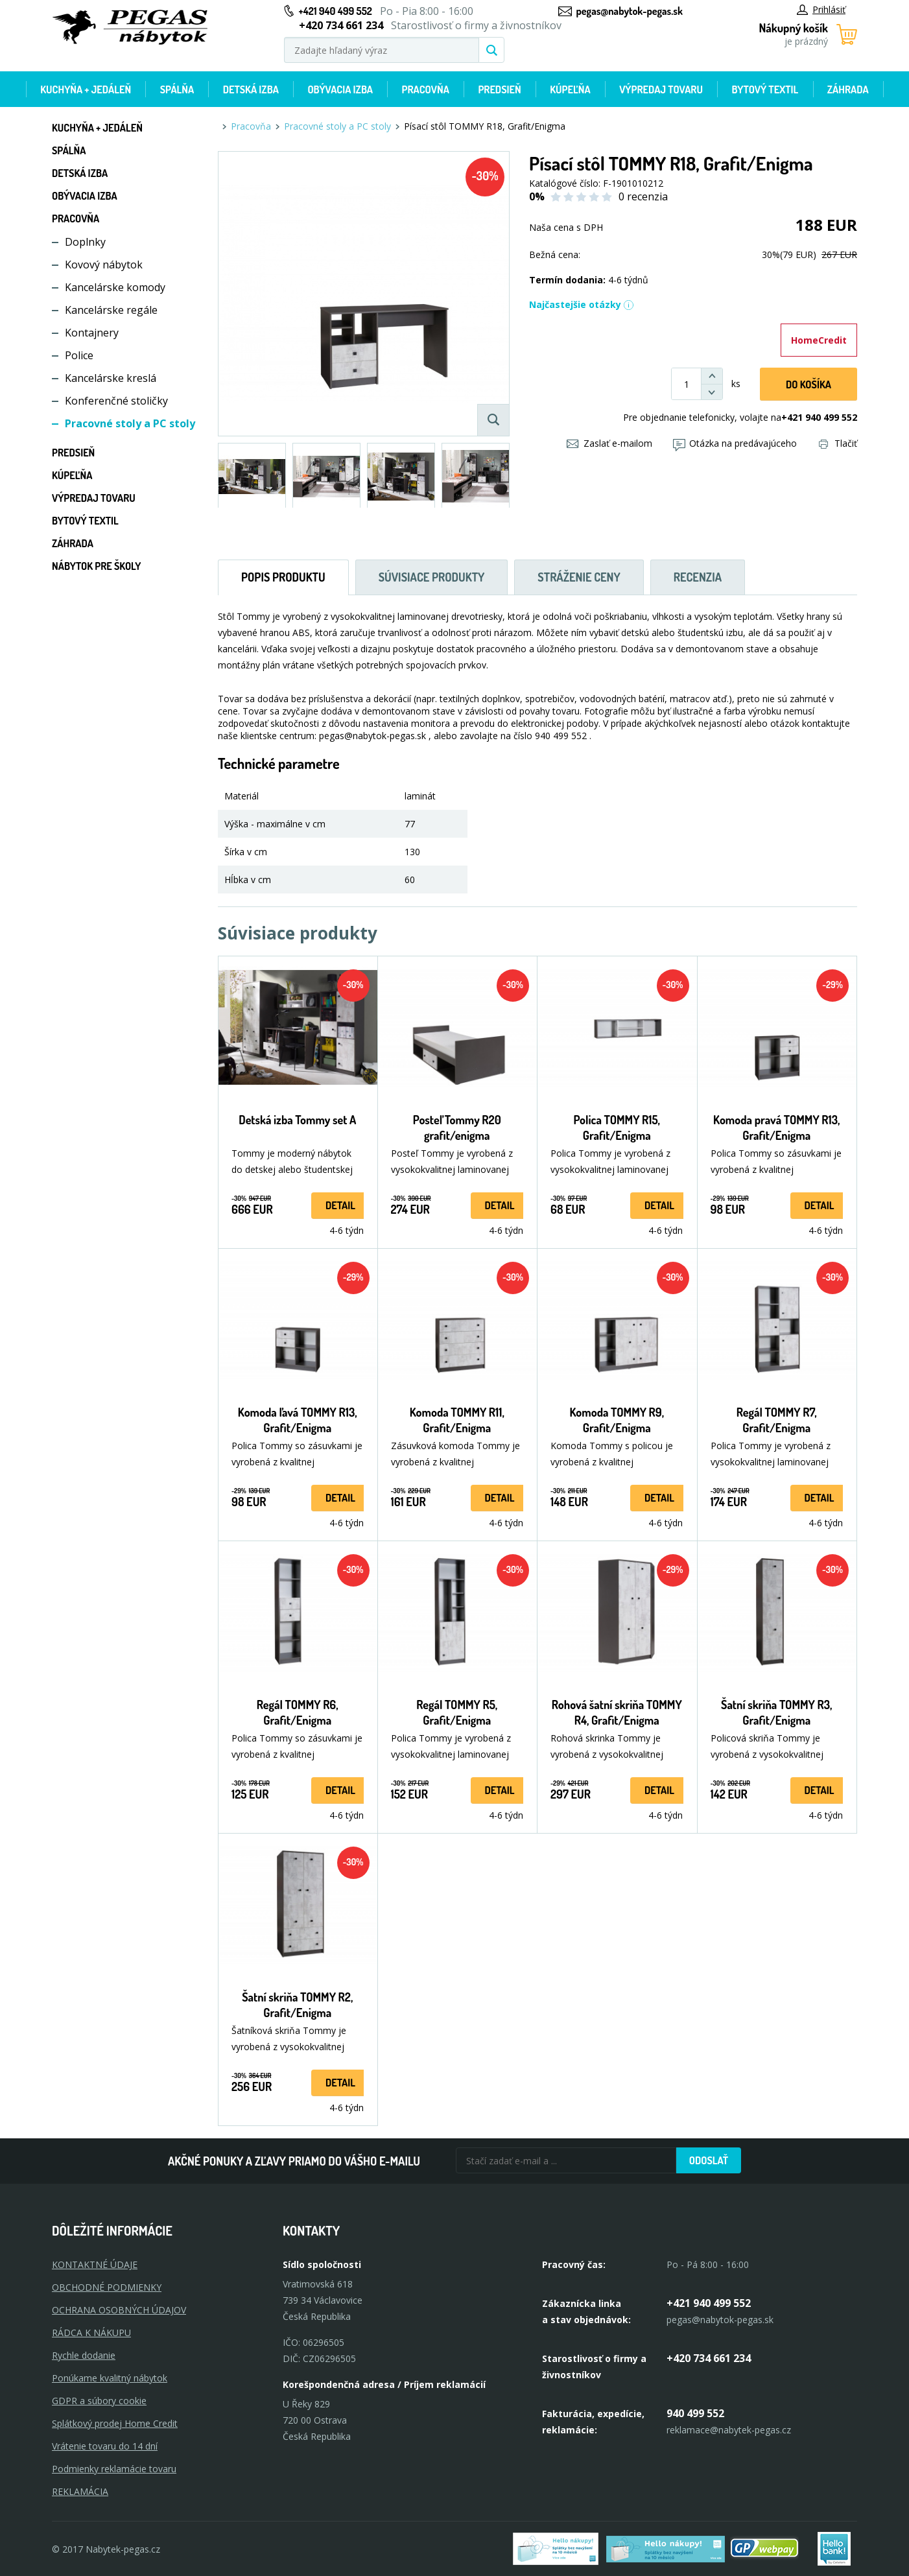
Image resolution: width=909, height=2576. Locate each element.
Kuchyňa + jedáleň (85, 89)
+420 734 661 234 (709, 2358)
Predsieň (499, 89)
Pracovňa (425, 89)
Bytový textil (764, 89)
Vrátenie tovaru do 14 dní (105, 2446)
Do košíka (808, 384)
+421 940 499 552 (335, 11)
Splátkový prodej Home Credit (115, 2423)
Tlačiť (838, 443)
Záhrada (848, 89)
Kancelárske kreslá (110, 378)
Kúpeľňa (570, 89)
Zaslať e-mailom (609, 443)
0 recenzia (643, 196)
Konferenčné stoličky (116, 401)
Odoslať (708, 2160)
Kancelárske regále (111, 310)
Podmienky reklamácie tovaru (114, 2469)
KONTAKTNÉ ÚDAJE (94, 2264)
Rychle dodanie (83, 2355)
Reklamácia (80, 2491)
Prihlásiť (821, 9)
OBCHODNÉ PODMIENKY (106, 2287)
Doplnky (85, 242)
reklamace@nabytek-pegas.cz (729, 2430)
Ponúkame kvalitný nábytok (109, 2378)
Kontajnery (92, 332)
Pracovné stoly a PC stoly (130, 423)
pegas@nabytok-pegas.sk (629, 11)
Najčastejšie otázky (581, 304)
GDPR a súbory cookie (99, 2400)
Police (79, 355)
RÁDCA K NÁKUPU (91, 2332)
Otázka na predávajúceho (735, 443)
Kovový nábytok (104, 264)
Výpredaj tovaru (661, 89)
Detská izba (251, 89)
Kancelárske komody (115, 287)
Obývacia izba (340, 89)
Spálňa (177, 89)
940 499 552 (695, 2413)
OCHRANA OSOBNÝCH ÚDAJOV (119, 2310)
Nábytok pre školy (96, 566)
